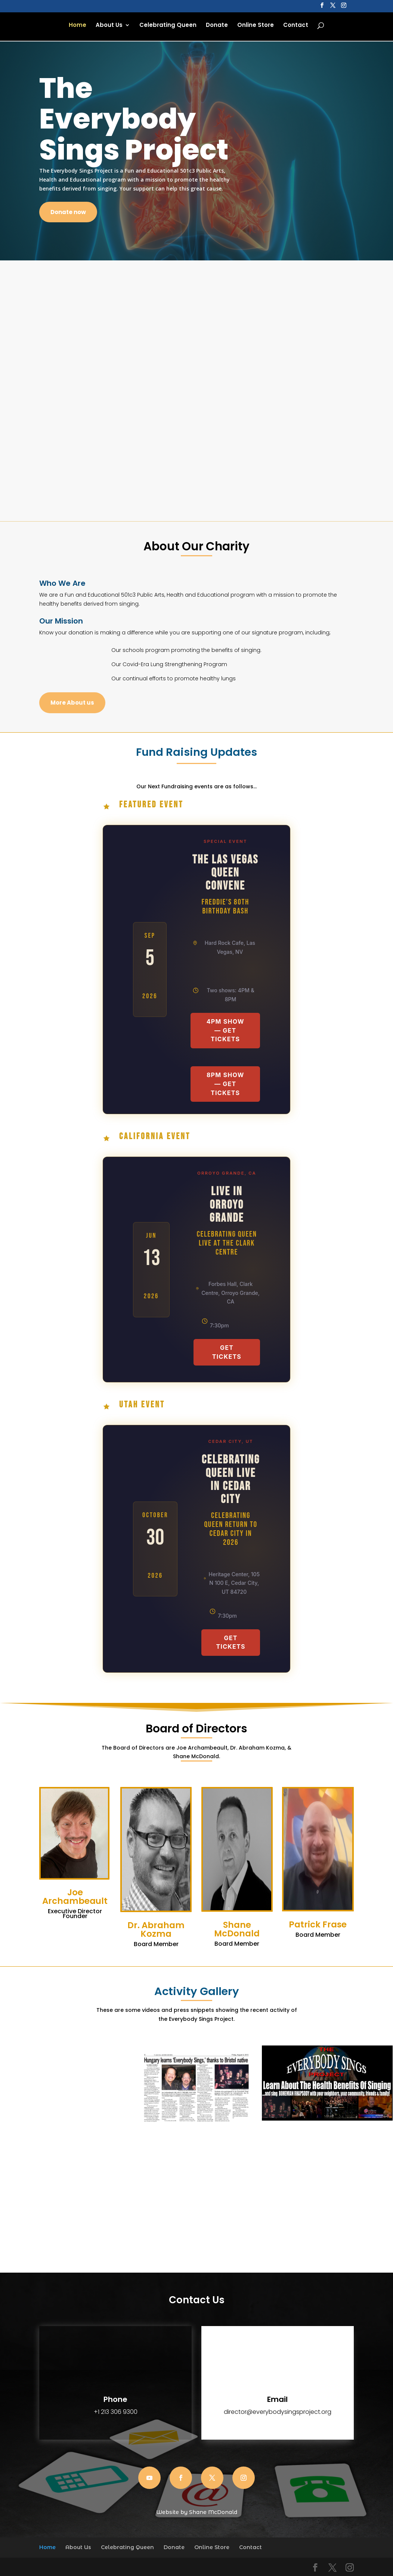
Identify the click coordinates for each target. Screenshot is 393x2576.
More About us (72, 702)
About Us (109, 27)
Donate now (68, 212)
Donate (217, 27)
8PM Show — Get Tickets (225, 1084)
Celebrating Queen (167, 27)
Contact (295, 27)
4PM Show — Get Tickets (225, 1030)
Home (77, 27)
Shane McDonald (213, 2512)
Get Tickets (226, 1352)
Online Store (255, 27)
